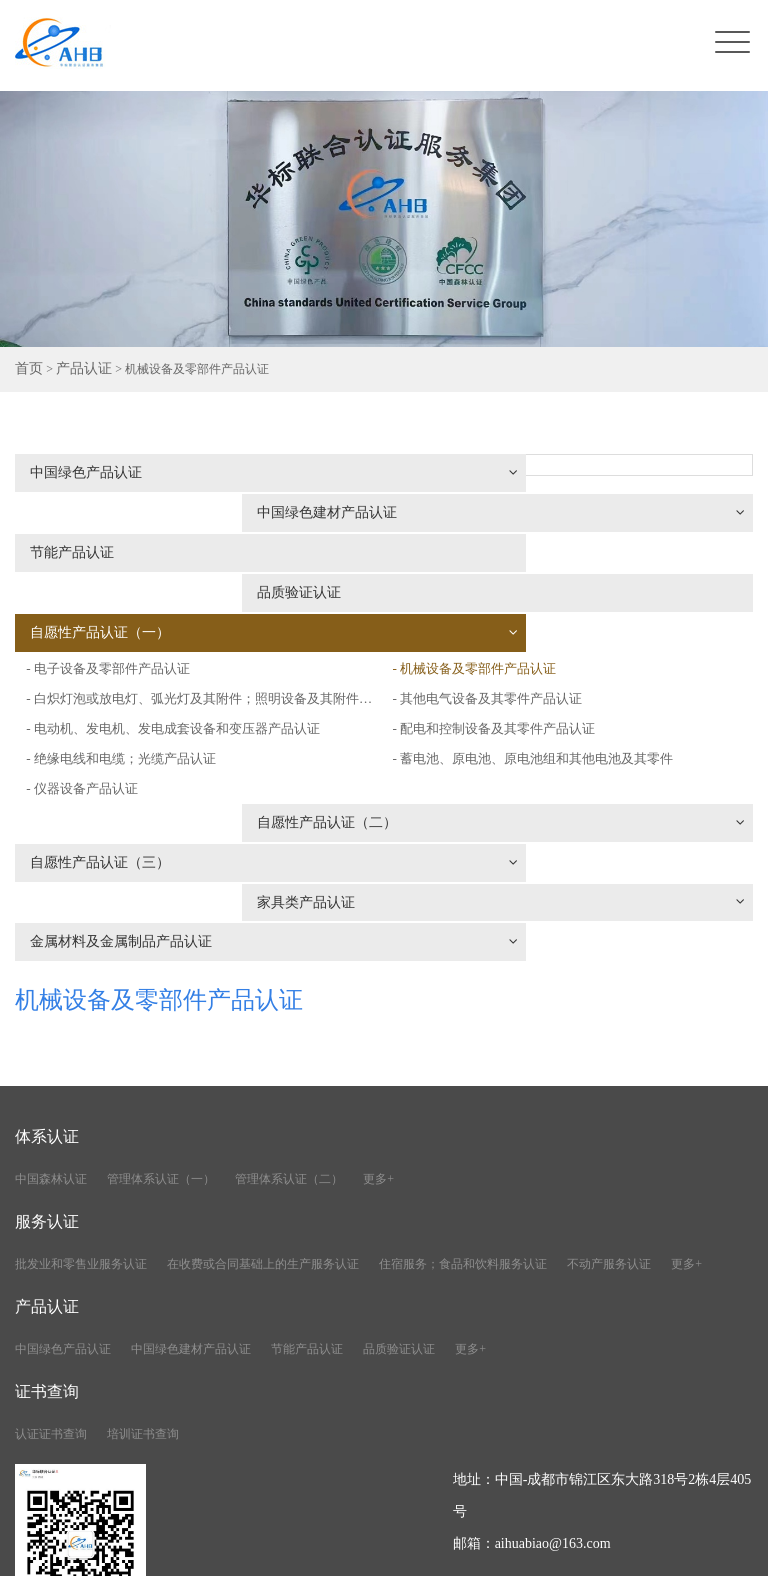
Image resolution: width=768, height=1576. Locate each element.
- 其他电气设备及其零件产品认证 (500, 613)
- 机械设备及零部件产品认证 (486, 583)
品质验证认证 (459, 517)
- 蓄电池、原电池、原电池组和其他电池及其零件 (549, 673)
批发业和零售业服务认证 (81, 1086)
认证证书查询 (51, 1256)
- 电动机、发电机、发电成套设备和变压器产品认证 (184, 625)
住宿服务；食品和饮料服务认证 (463, 1086)
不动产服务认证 (609, 1086)
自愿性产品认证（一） (195, 559)
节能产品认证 (75, 517)
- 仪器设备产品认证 (86, 685)
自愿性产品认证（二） (579, 709)
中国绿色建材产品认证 (579, 475)
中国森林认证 (51, 1001)
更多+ (378, 1001)
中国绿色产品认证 (195, 475)
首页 (27, 370)
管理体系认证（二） (289, 1001)
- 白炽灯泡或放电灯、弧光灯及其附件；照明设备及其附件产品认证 (197, 595)
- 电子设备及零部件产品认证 (457, 553)
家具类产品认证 (579, 751)
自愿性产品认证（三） (195, 721)
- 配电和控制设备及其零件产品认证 (507, 643)
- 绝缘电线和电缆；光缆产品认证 (128, 655)
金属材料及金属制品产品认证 (195, 763)
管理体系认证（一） (161, 1001)
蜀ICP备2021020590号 (486, 1549)
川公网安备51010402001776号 (659, 1549)
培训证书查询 (143, 1256)
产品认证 (76, 370)
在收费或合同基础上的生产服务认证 (263, 1086)
